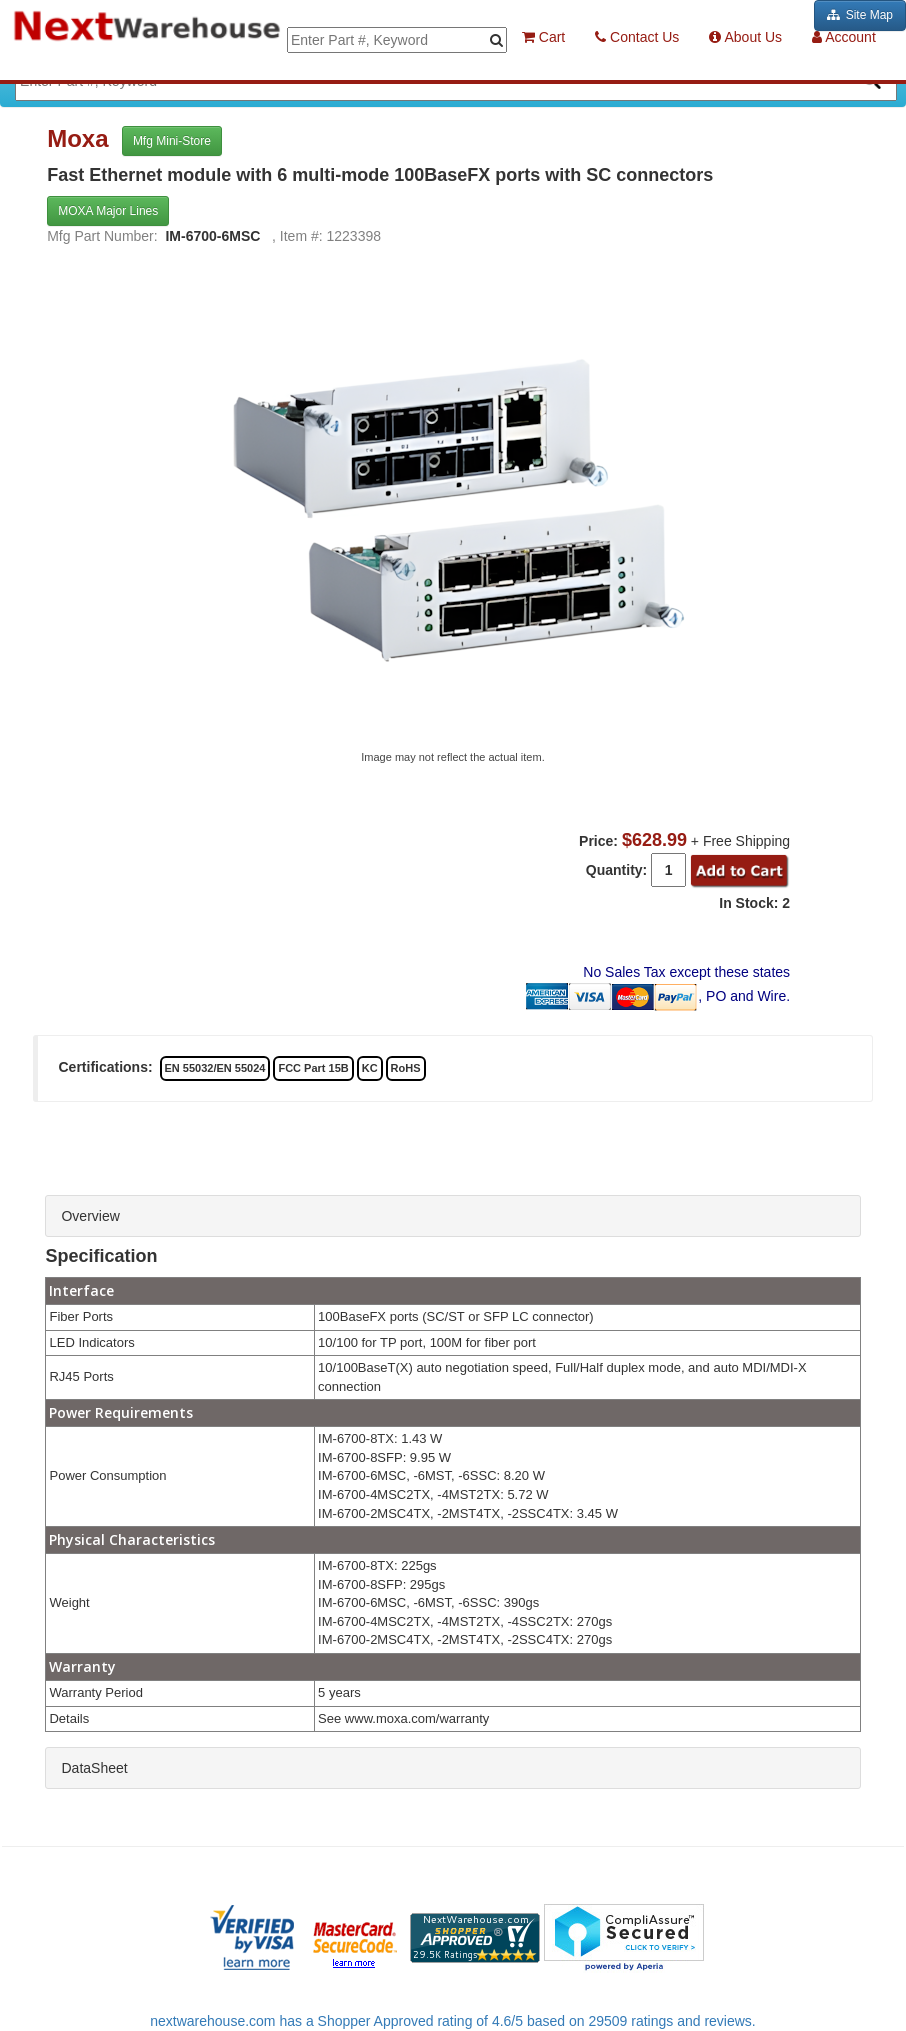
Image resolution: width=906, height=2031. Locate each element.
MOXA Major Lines (108, 211)
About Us (745, 37)
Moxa (81, 139)
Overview (90, 1216)
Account (844, 37)
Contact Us (637, 37)
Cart (543, 37)
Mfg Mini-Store (172, 141)
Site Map (860, 15)
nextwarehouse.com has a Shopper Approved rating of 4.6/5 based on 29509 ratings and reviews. (453, 2021)
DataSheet (94, 1768)
